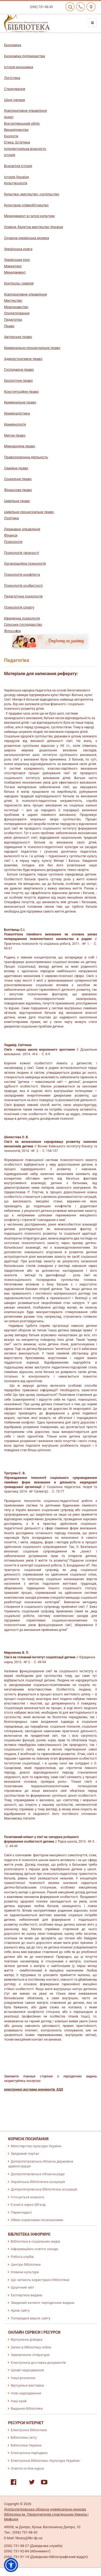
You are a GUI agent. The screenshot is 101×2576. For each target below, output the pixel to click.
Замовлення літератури (30, 2355)
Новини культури (25, 2272)
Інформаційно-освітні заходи (34, 2249)
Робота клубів (22, 2257)
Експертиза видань (26, 2295)
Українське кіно (17, 260)
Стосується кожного (27, 2197)
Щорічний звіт (22, 2287)
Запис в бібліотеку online (31, 2347)
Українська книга (18, 249)
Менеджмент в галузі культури (29, 216)
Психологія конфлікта (22, 574)
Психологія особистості (23, 585)
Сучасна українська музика (26, 238)
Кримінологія (15, 424)
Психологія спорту (19, 607)
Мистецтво (13, 300)
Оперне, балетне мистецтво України (33, 227)
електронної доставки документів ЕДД (33, 2089)
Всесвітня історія (18, 166)
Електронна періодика (29, 2453)
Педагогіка (13, 320)
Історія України (16, 177)
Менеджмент (15, 272)
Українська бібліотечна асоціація (38, 2182)
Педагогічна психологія (23, 596)
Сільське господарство (23, 624)
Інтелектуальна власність (25, 149)
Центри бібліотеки (26, 2264)
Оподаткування (16, 313)
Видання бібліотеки (27, 2408)
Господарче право (19, 370)
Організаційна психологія (25, 563)
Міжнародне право (19, 446)
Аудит (9, 117)
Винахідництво (16, 130)
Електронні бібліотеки (29, 2430)
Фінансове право (18, 490)
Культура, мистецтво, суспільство (31, 194)
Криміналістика (17, 413)
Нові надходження (26, 2393)
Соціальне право (18, 479)
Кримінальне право (20, 402)
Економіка (12, 45)
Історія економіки (18, 67)
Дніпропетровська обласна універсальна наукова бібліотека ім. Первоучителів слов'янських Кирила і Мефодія (46, 2514)
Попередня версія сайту (30, 2318)
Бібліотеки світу (24, 2438)
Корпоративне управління (25, 111)
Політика (11, 518)
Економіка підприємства (24, 56)
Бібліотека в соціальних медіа (35, 2241)
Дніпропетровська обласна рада (38, 2174)
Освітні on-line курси (27, 2468)
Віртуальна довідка (27, 2339)
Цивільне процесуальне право (29, 512)
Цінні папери (14, 100)
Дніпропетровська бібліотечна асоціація (44, 2189)
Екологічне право (18, 381)
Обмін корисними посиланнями (37, 2220)
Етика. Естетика (17, 142)
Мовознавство (16, 307)
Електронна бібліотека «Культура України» (45, 2461)
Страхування (14, 89)
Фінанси (11, 535)
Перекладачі (21, 2212)
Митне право (14, 435)
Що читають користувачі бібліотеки (40, 2280)
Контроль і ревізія (19, 283)
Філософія (12, 631)
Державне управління (22, 529)
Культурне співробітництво (26, 205)
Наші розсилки (23, 2378)
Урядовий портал (25, 2154)
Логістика (12, 78)
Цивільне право (17, 501)
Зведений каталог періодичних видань (43, 2303)
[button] (11, 2565)
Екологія (11, 136)
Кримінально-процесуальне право (32, 348)
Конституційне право (21, 392)
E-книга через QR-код (28, 2205)
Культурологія (15, 183)
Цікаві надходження (27, 2370)
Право (9, 326)
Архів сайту (20, 2310)
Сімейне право (16, 468)
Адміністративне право (23, 359)
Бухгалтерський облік (22, 123)
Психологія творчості (21, 553)
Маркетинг (13, 266)
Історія (9, 155)
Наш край (19, 2401)
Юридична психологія (22, 618)
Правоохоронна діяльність (26, 457)
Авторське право (18, 337)
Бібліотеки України (26, 2445)
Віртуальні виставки (27, 2385)
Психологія (13, 542)
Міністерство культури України (36, 2146)
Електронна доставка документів (38, 2363)
